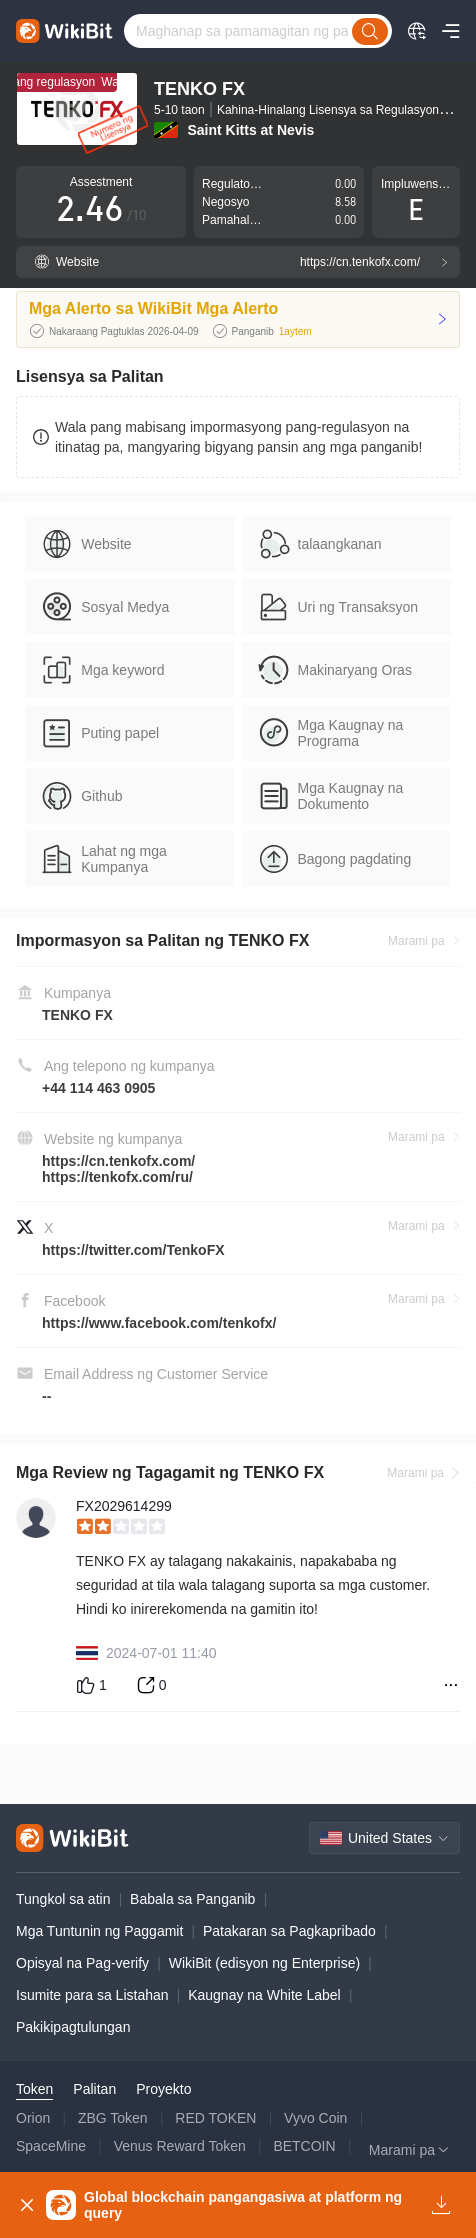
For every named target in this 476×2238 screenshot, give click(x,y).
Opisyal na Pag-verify (82, 1963)
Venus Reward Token (180, 2146)
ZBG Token (113, 2118)
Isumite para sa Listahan (92, 1995)
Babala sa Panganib (192, 1899)
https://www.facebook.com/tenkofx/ (159, 1323)
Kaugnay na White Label (264, 1995)
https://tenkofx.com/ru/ (117, 1177)
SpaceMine (51, 2146)
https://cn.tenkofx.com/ (118, 1161)
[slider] (268, 1527)
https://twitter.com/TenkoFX (133, 1250)
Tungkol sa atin (63, 1899)
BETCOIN (304, 2146)
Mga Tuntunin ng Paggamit (99, 1931)
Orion (33, 2118)
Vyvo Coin (315, 2118)
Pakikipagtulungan (73, 2027)
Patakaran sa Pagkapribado (289, 1931)
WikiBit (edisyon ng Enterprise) (264, 1963)
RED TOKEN (215, 2118)
